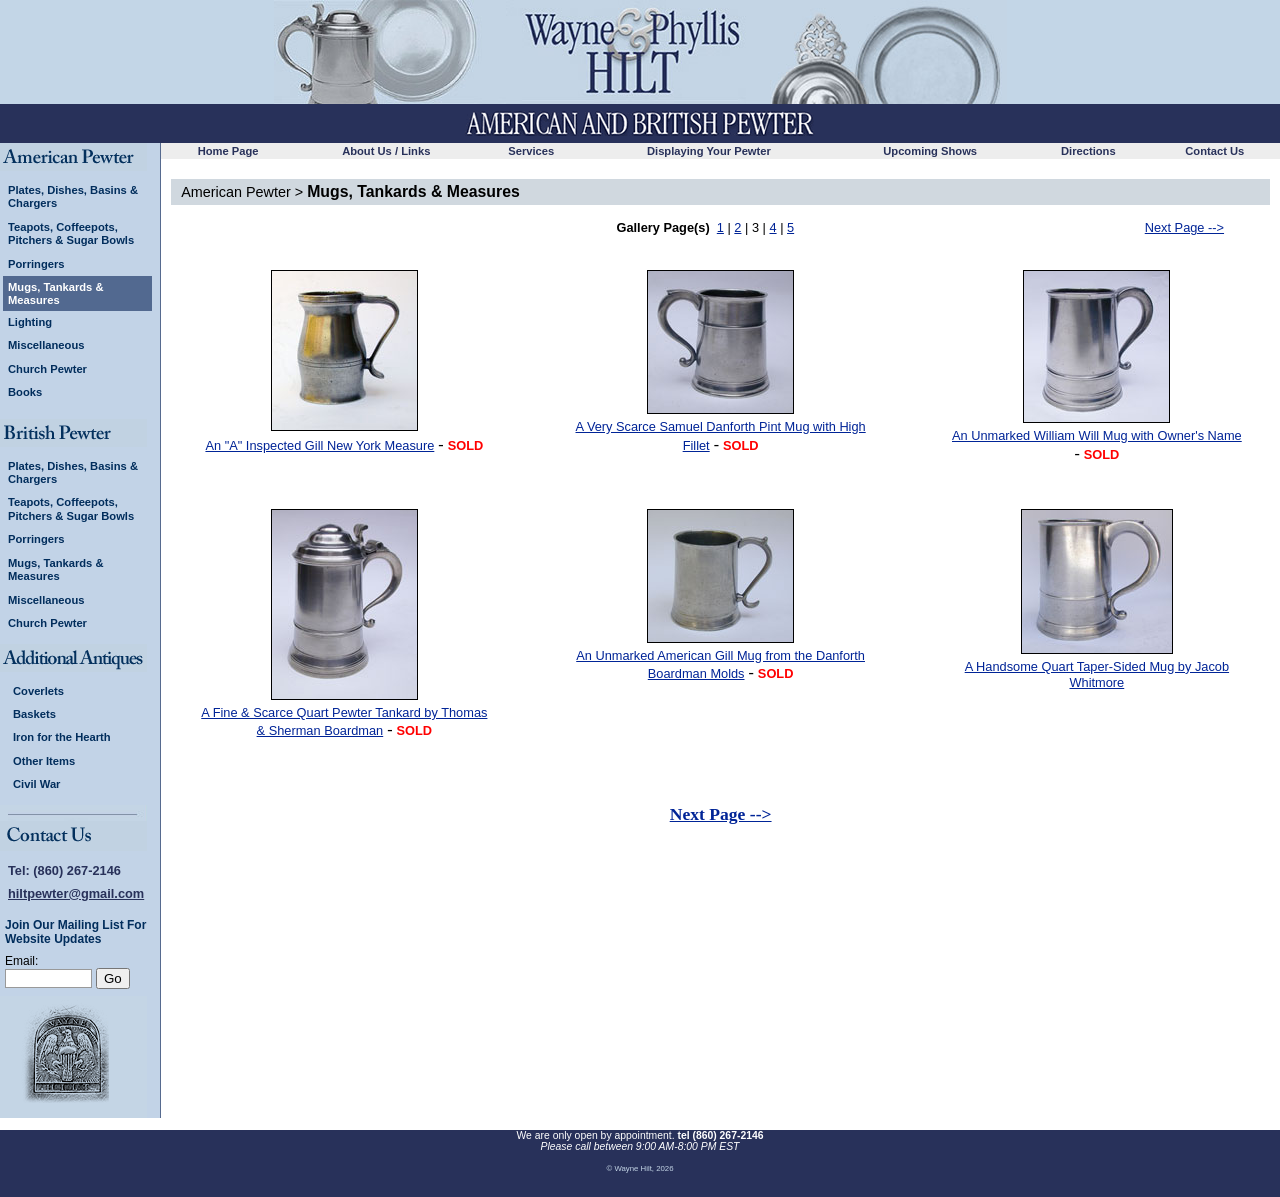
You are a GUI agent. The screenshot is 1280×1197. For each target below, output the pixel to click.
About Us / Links (386, 151)
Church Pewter (47, 369)
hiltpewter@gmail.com (76, 893)
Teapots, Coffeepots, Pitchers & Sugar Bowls (71, 233)
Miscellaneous (46, 345)
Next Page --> (1184, 227)
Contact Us (1214, 151)
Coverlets (38, 691)
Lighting (30, 322)
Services (531, 151)
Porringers (36, 264)
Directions (1088, 151)
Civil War (36, 784)
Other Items (44, 761)
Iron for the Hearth (62, 737)
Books (25, 392)
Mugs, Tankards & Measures (56, 293)
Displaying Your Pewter (709, 151)
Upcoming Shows (930, 151)
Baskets (34, 714)
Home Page (228, 151)
